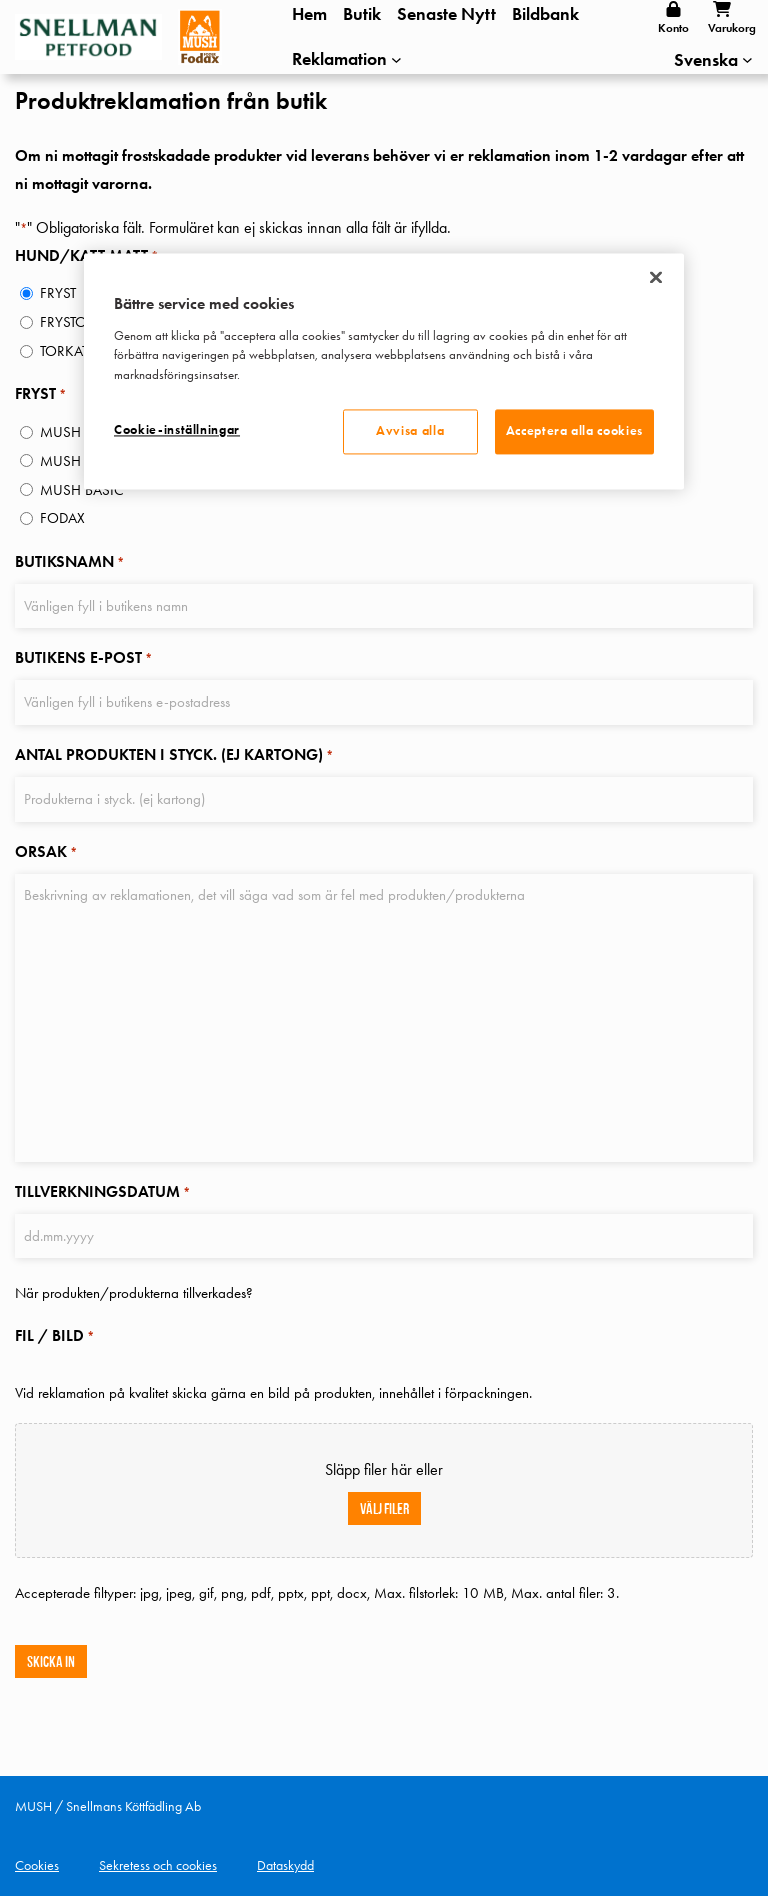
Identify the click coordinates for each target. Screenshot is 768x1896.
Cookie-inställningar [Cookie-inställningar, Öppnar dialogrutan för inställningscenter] (177, 431)
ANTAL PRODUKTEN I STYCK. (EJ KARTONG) (174, 755)
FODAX (62, 518)
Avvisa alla (410, 432)
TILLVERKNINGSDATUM (102, 1191)
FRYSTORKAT (79, 322)
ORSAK (46, 851)
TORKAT (64, 351)
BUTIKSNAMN (69, 563)
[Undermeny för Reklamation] (347, 59)
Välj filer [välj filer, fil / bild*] (384, 1506)
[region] (384, 371)
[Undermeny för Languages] (747, 59)
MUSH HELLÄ (80, 432)
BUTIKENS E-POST (83, 659)
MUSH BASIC (82, 490)
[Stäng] (656, 278)
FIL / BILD (54, 1336)
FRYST (58, 293)
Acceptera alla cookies (574, 432)
